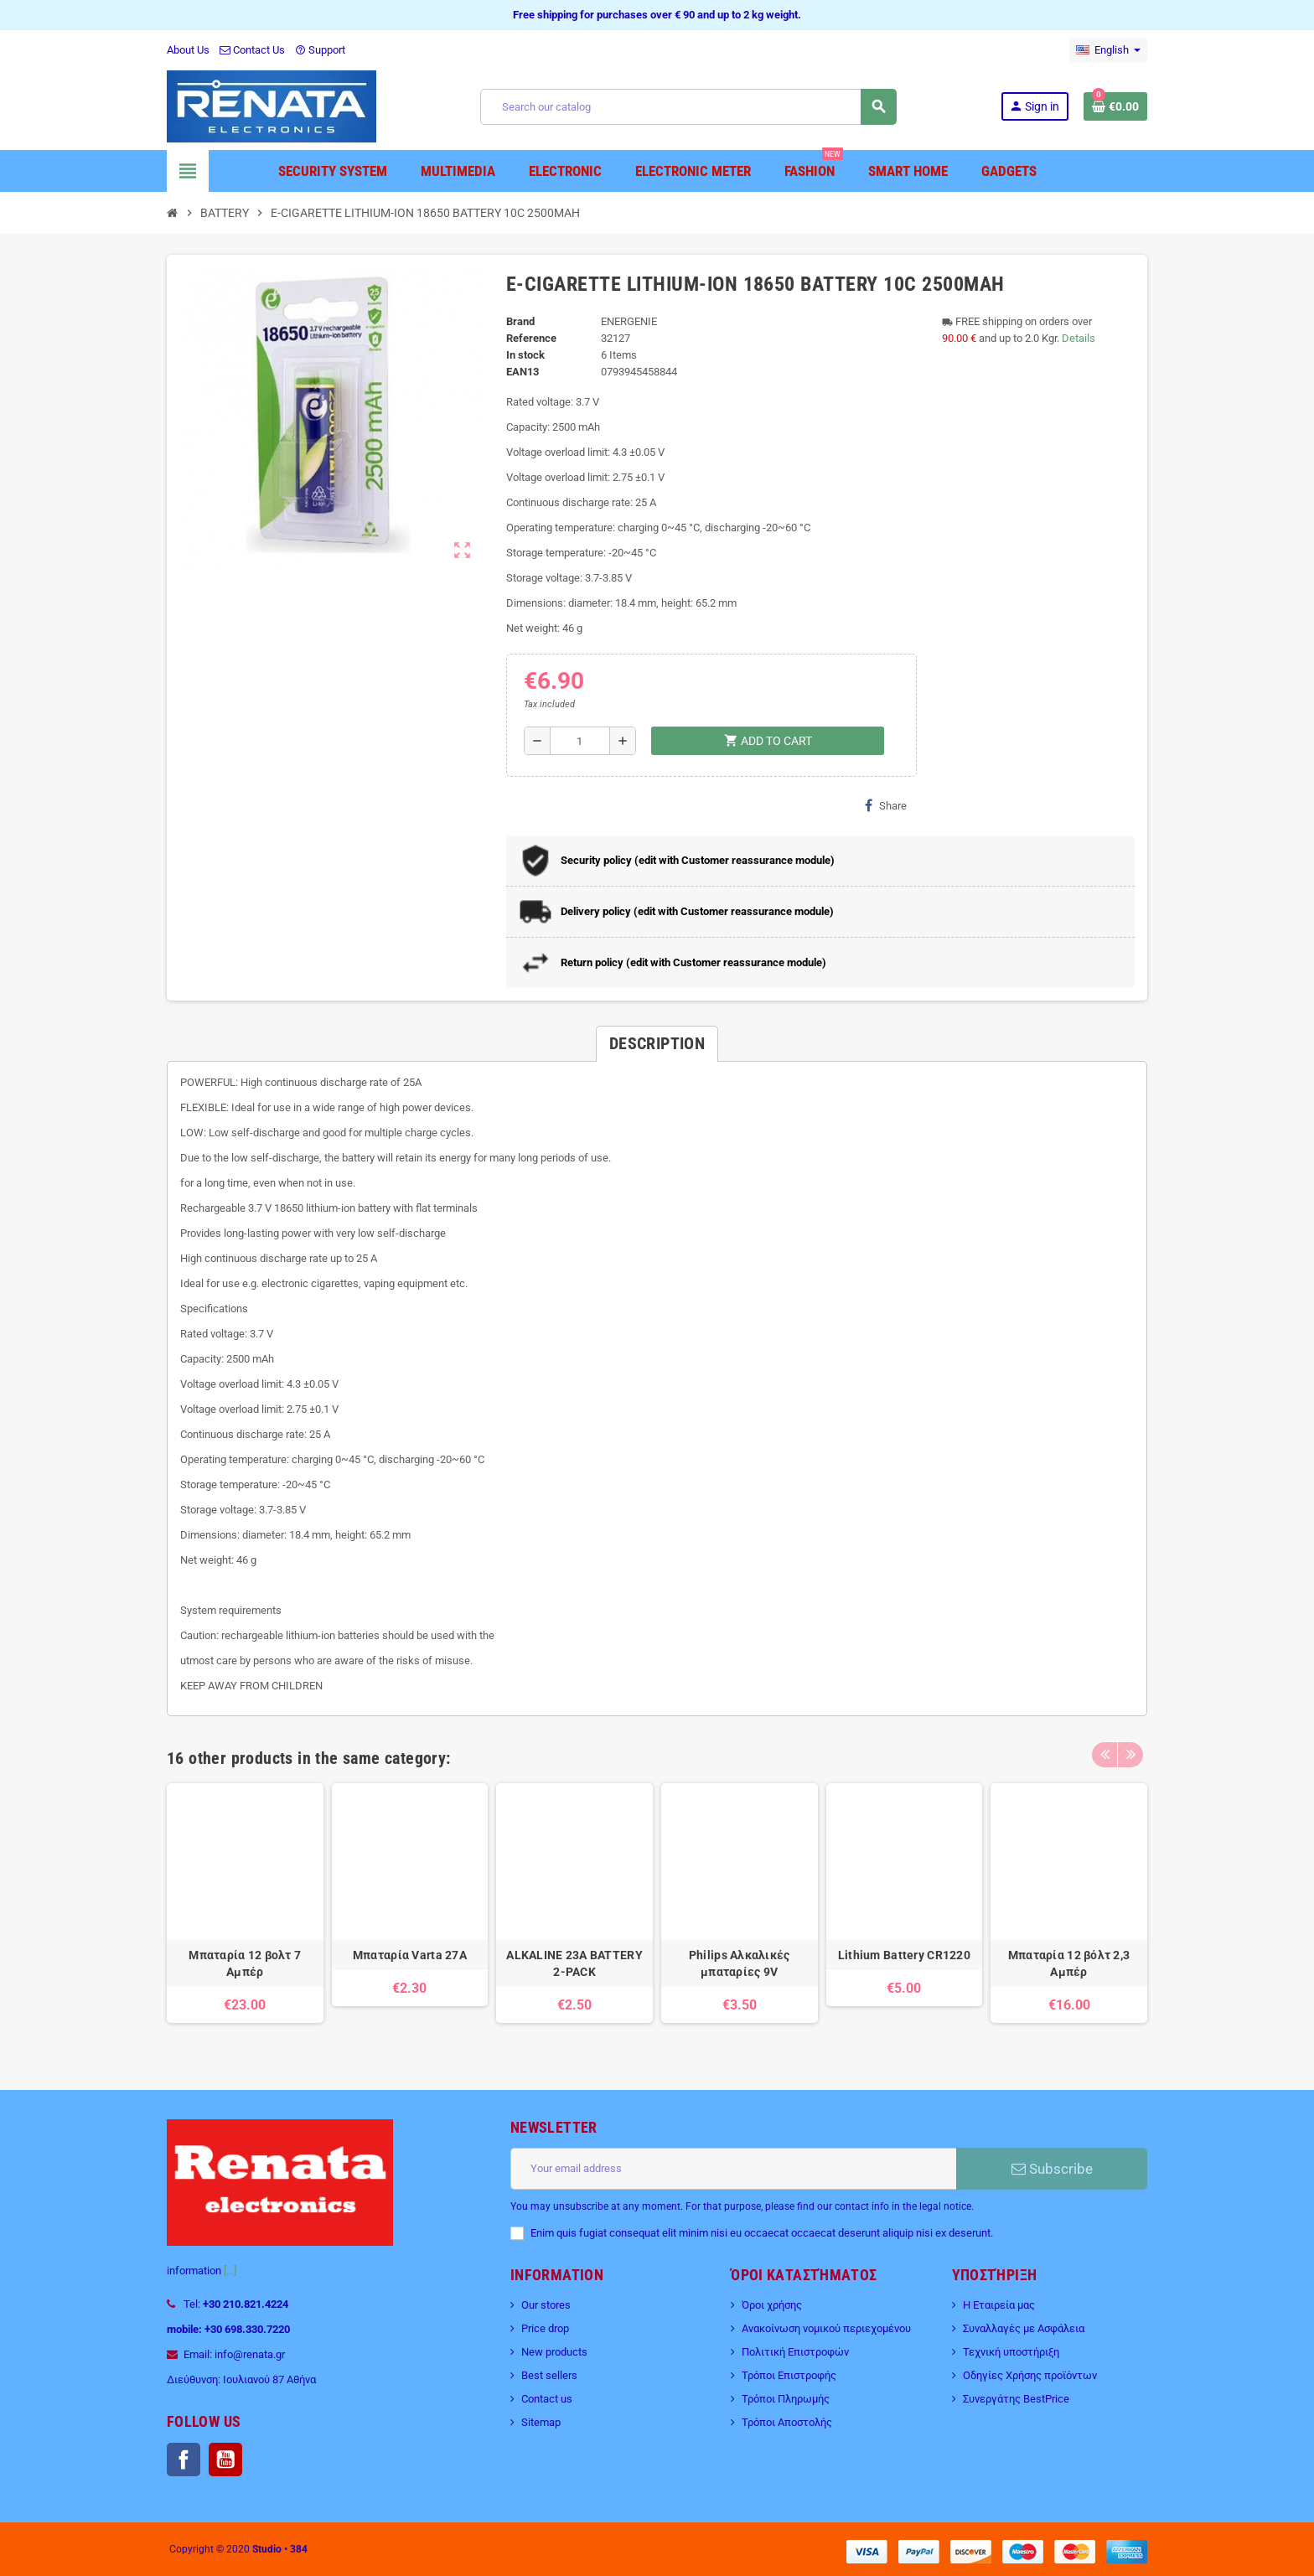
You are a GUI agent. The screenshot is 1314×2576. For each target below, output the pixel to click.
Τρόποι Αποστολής (787, 2422)
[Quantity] (580, 740)
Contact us (546, 2398)
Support (320, 50)
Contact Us (252, 50)
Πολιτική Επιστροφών (795, 2352)
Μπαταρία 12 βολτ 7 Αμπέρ (245, 1963)
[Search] (688, 107)
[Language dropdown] (1108, 50)
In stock (525, 355)
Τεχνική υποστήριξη (1011, 2352)
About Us (188, 50)
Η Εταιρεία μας (999, 2305)
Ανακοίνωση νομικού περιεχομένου (826, 2328)
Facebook (183, 2459)
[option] (245, 1911)
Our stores (546, 2305)
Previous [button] (1104, 1753)
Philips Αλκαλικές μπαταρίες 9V (739, 1963)
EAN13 (522, 371)
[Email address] (733, 2169)
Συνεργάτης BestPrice (1016, 2398)
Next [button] (1130, 1753)
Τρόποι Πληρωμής (786, 2398)
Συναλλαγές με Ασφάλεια (1023, 2328)
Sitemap (541, 2422)
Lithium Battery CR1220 (904, 1955)
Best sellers (549, 2375)
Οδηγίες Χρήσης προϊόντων (1030, 2375)
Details (1078, 338)
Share (886, 805)
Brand (520, 321)
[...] (230, 2270)
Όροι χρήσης (772, 2305)
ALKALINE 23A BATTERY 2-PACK (574, 1963)
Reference (531, 338)
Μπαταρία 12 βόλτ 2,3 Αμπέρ (1069, 1963)
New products (554, 2352)
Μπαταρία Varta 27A (410, 1955)
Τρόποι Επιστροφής (789, 2375)
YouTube (225, 2459)
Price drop (545, 2328)
